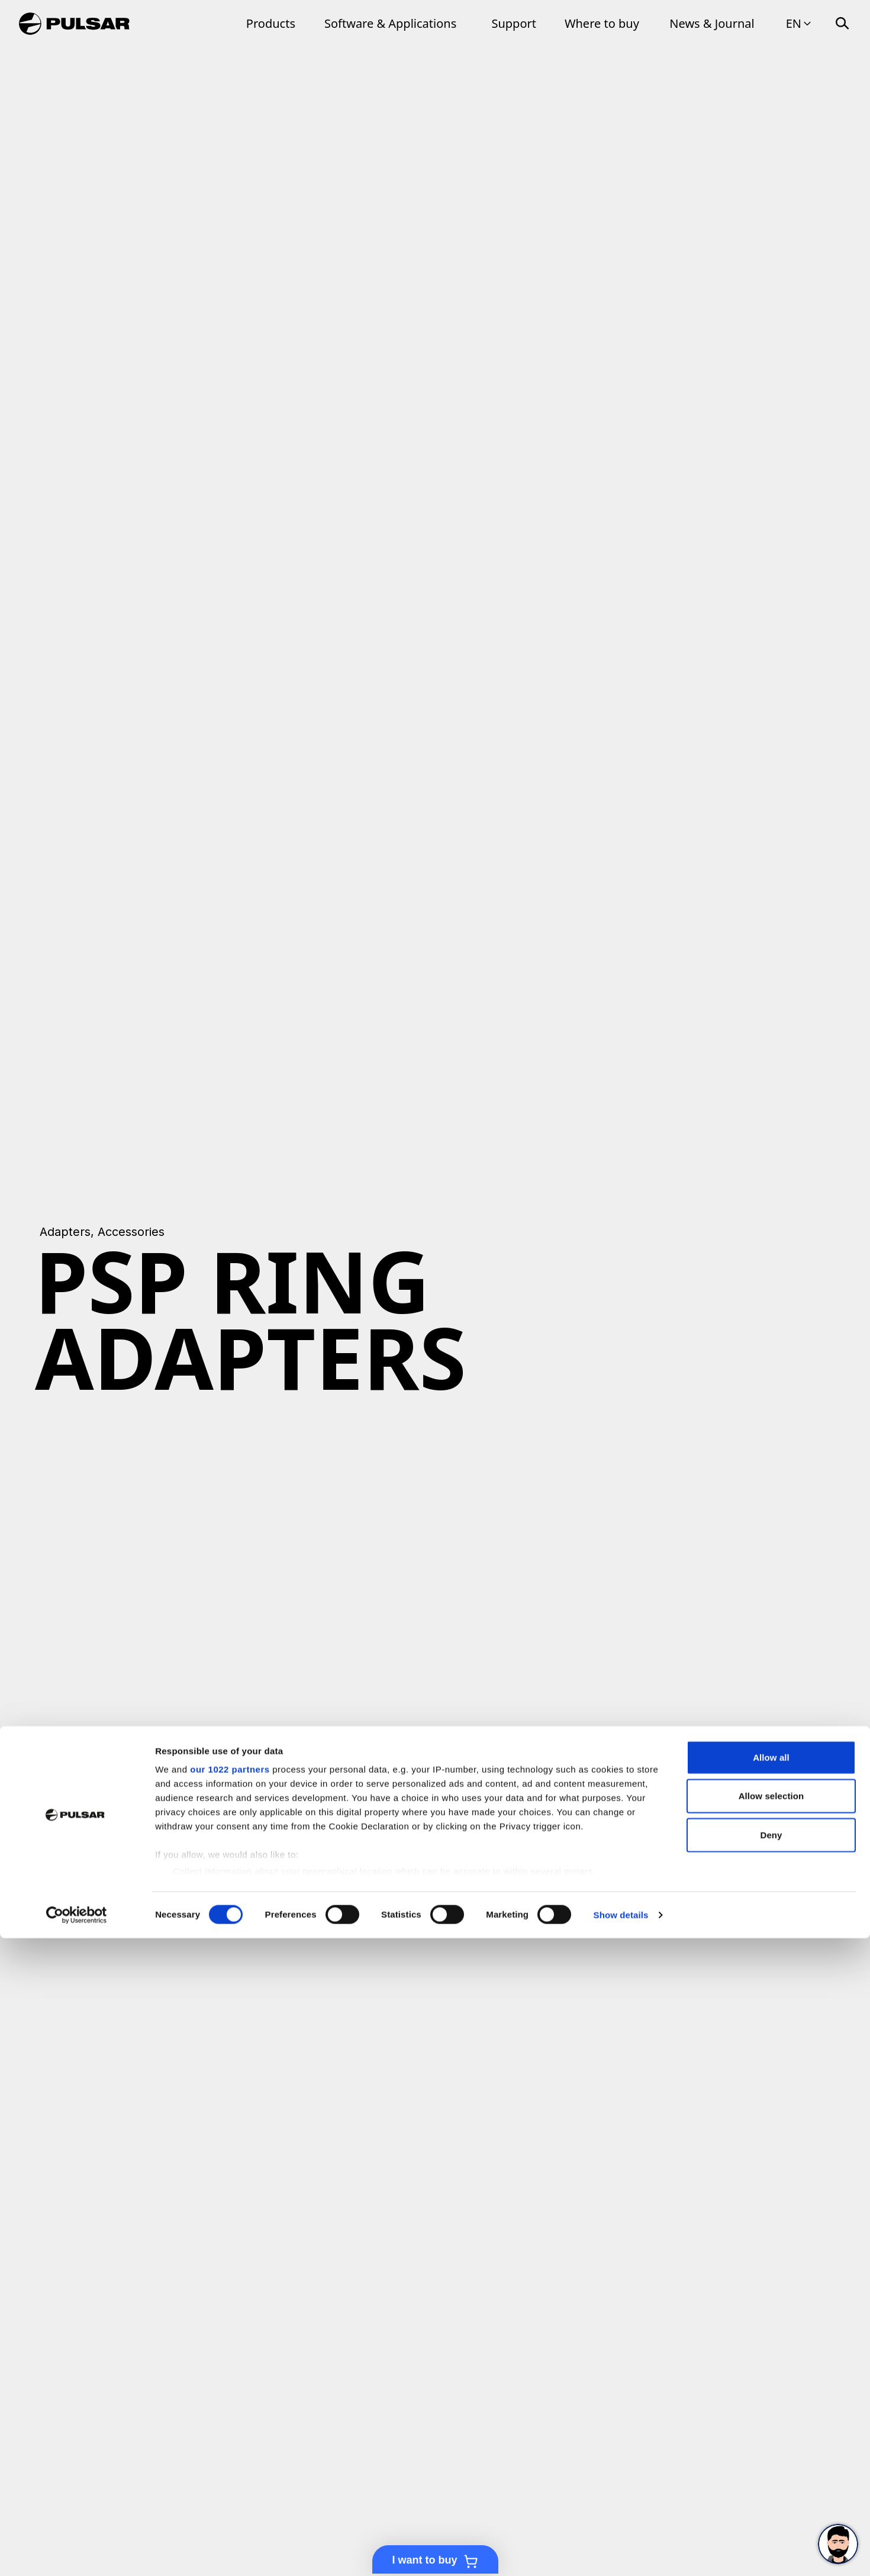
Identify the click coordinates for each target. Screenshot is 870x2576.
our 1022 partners (229, 2407)
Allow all (771, 2395)
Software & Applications (390, 23)
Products (270, 23)
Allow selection (771, 2434)
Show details (621, 2553)
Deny (771, 2473)
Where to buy (602, 23)
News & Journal (711, 23)
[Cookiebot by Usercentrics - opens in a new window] (76, 2553)
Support (513, 23)
